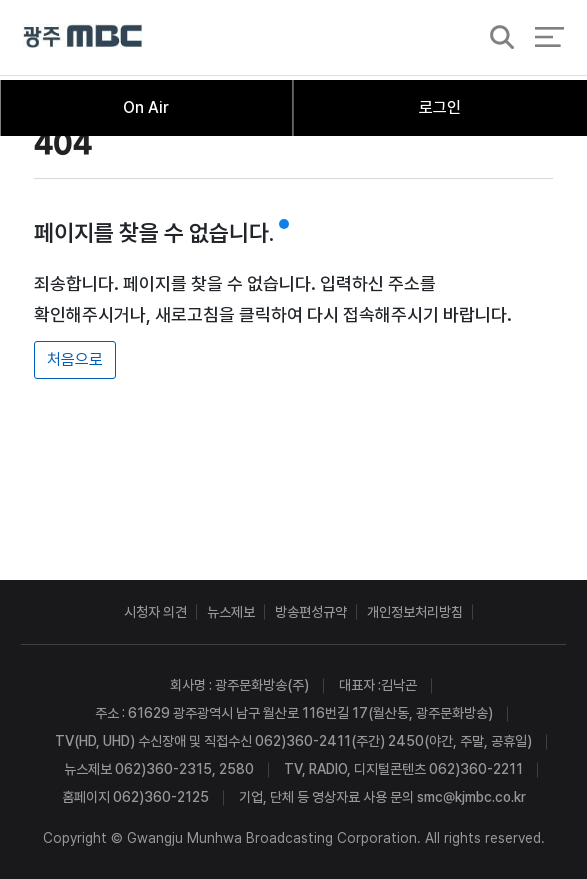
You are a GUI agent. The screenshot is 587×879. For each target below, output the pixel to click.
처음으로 (75, 359)
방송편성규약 (311, 612)
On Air (146, 107)
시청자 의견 (155, 612)
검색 (496, 41)
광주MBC (83, 39)
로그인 (440, 107)
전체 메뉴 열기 (549, 40)
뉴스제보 (231, 612)
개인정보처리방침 (415, 612)
